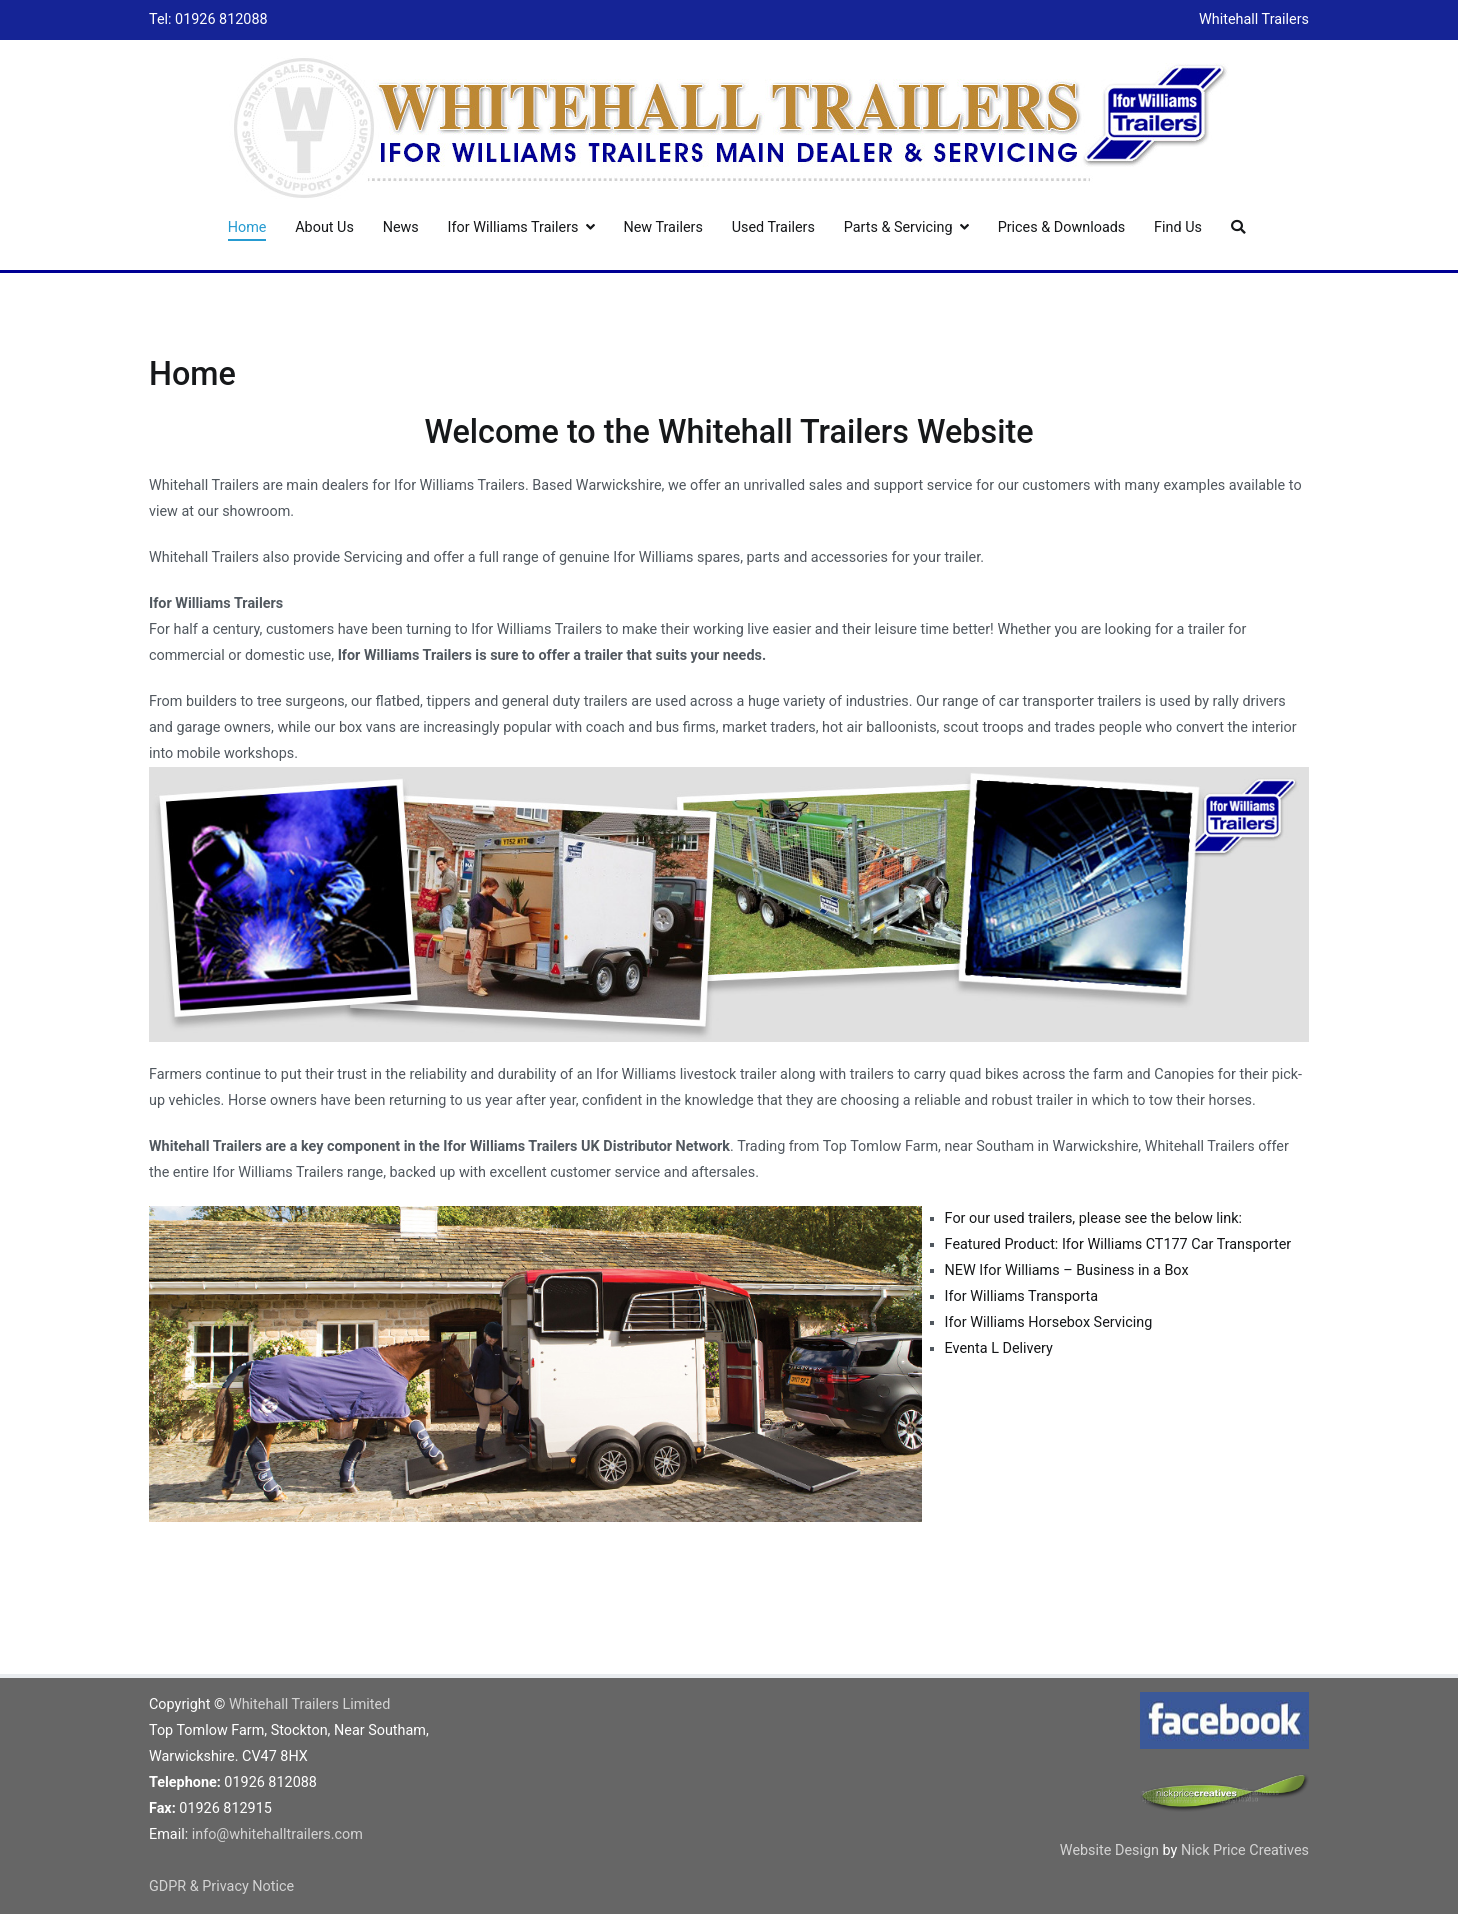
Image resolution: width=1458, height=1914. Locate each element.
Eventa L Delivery (999, 1348)
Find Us (1178, 227)
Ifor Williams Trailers (513, 227)
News (401, 227)
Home (247, 227)
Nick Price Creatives (1245, 1850)
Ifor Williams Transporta (1021, 1296)
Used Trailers (773, 227)
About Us (324, 227)
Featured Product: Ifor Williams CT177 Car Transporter (1118, 1244)
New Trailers (662, 227)
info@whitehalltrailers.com (277, 1834)
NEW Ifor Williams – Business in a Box (1067, 1270)
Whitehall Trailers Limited (309, 1704)
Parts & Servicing (898, 227)
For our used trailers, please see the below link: (1093, 1218)
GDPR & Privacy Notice (221, 1886)
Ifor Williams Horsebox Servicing (1049, 1322)
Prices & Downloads (1062, 227)
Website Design (1111, 1850)
